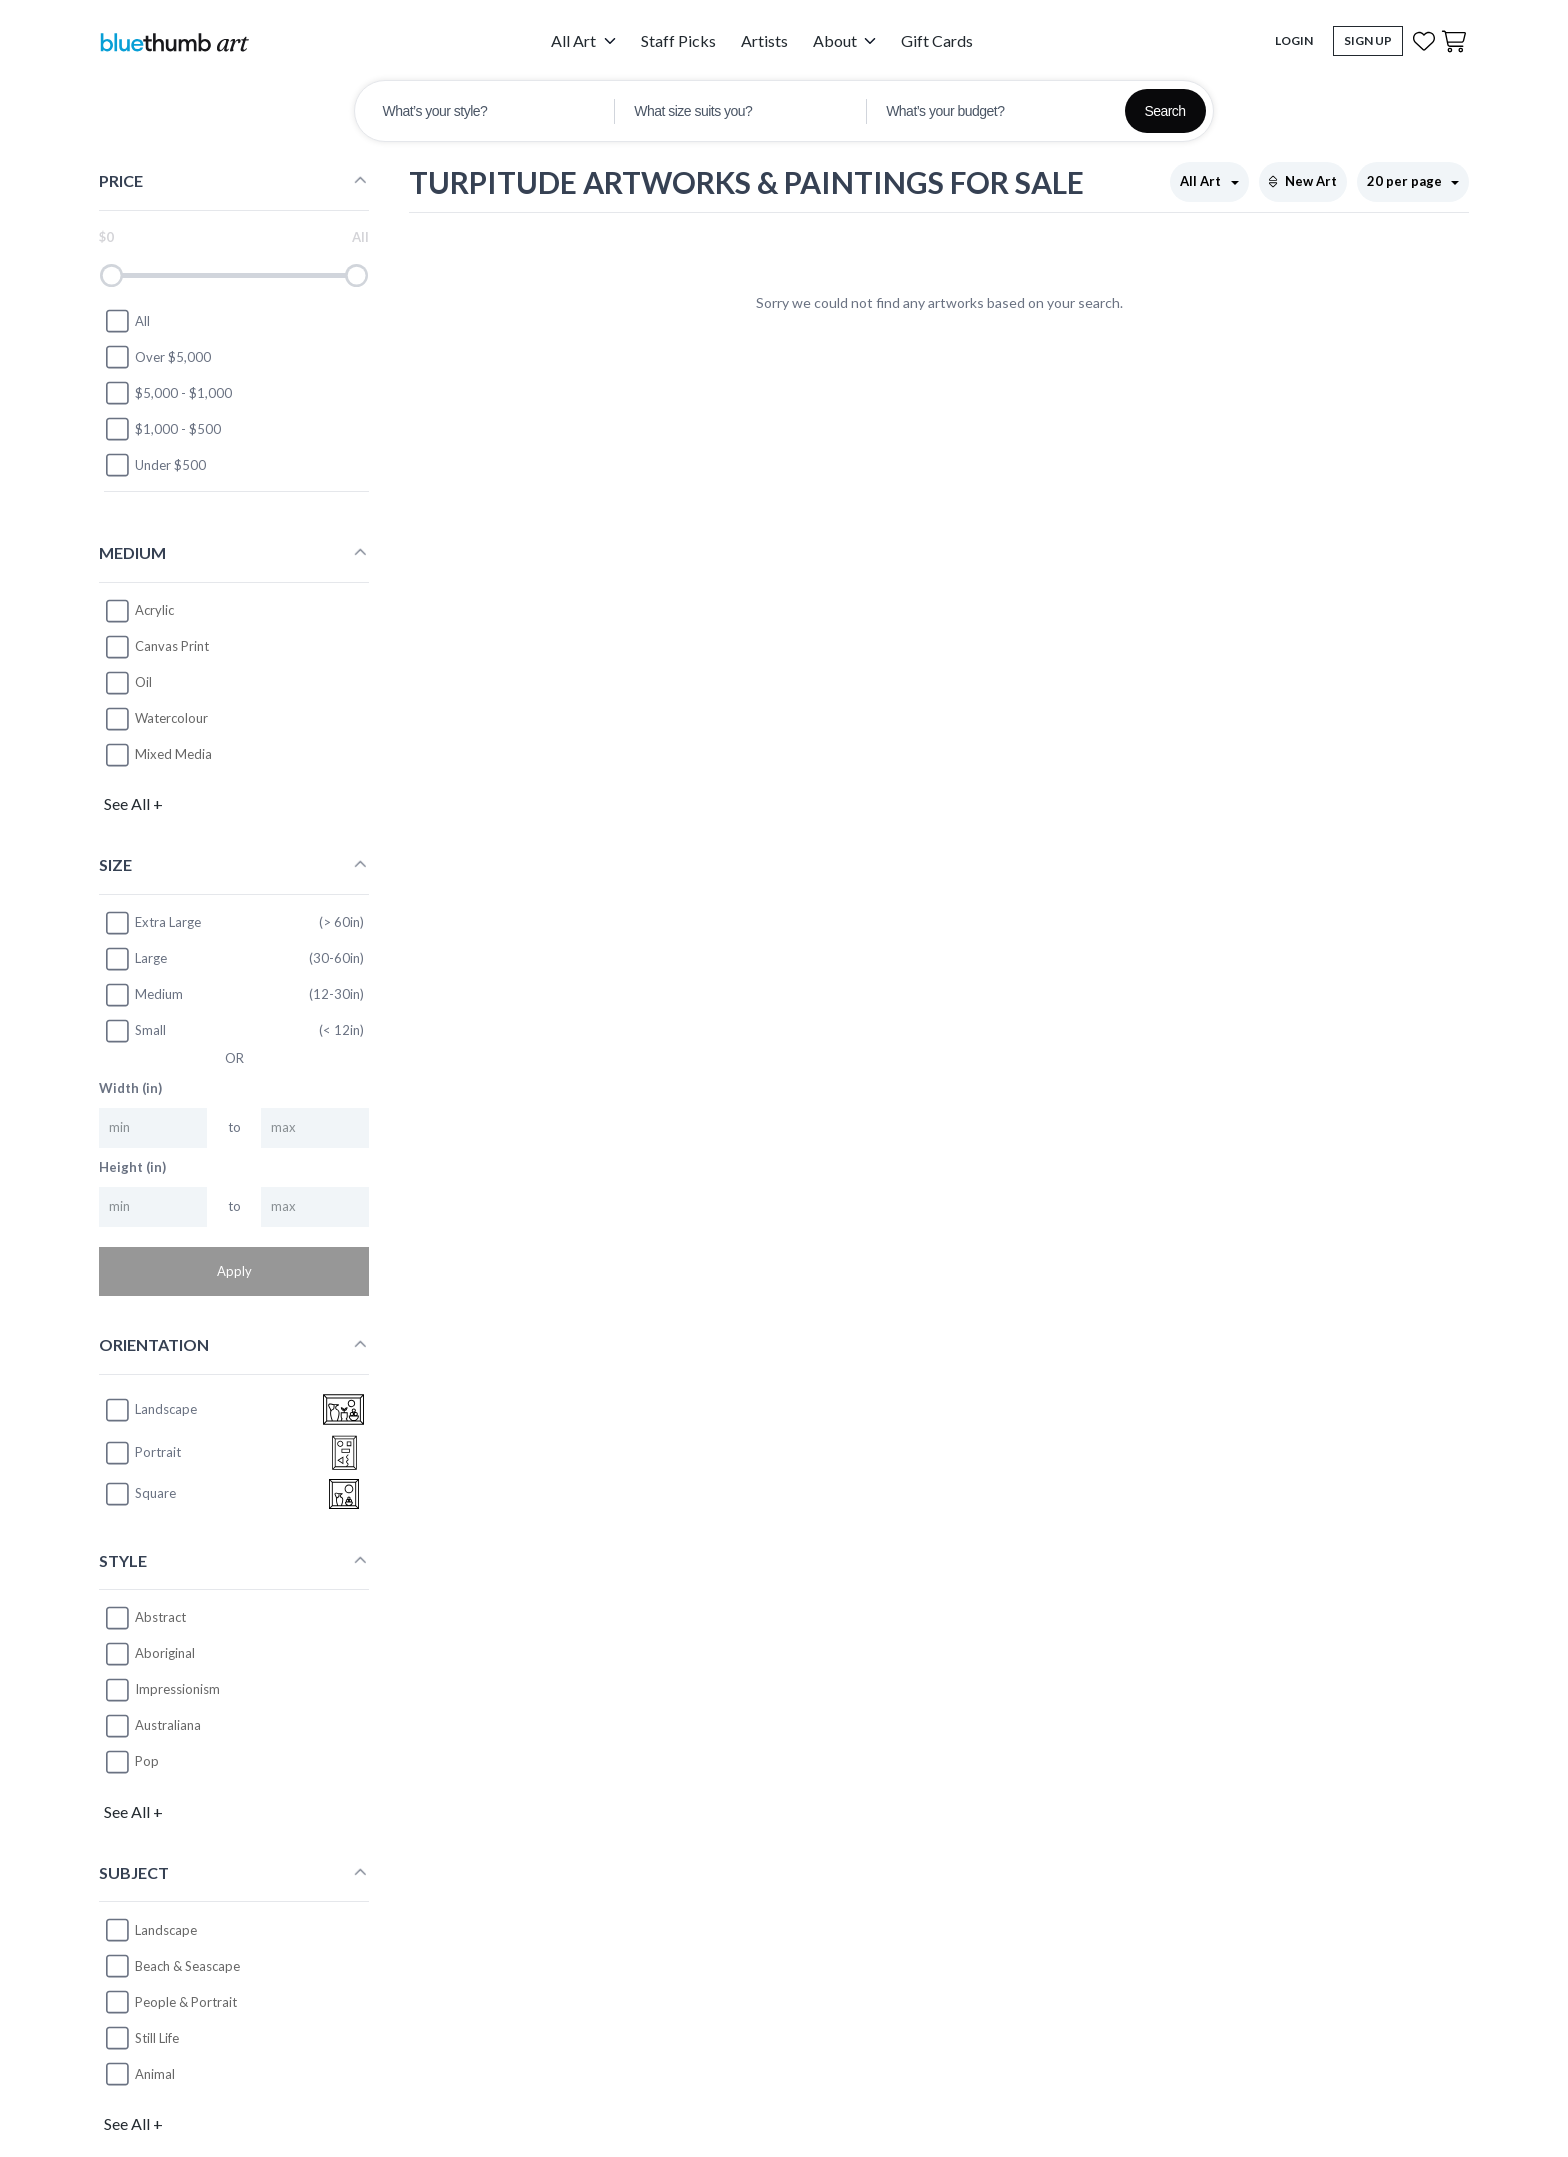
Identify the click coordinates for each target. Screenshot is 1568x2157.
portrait (142, 1453)
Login (1294, 40)
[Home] (174, 41)
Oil (143, 682)
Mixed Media (173, 754)
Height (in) (132, 1167)
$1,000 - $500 (162, 429)
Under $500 (155, 465)
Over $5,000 (157, 357)
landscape (150, 1410)
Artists (764, 40)
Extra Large (152, 923)
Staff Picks (678, 40)
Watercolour (171, 718)
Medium (143, 995)
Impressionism (177, 1689)
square (140, 1494)
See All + (133, 803)
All (127, 321)
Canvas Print (172, 646)
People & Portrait (186, 2002)
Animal (155, 2074)
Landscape (166, 1930)
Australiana (168, 1725)
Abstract (160, 1617)
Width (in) (130, 1088)
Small (135, 1031)
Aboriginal (165, 1653)
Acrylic (154, 610)
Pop (147, 1761)
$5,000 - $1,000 (168, 393)
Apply (234, 1271)
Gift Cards (937, 40)
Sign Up (1368, 40)
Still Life (157, 2038)
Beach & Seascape (187, 1966)
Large (135, 959)
